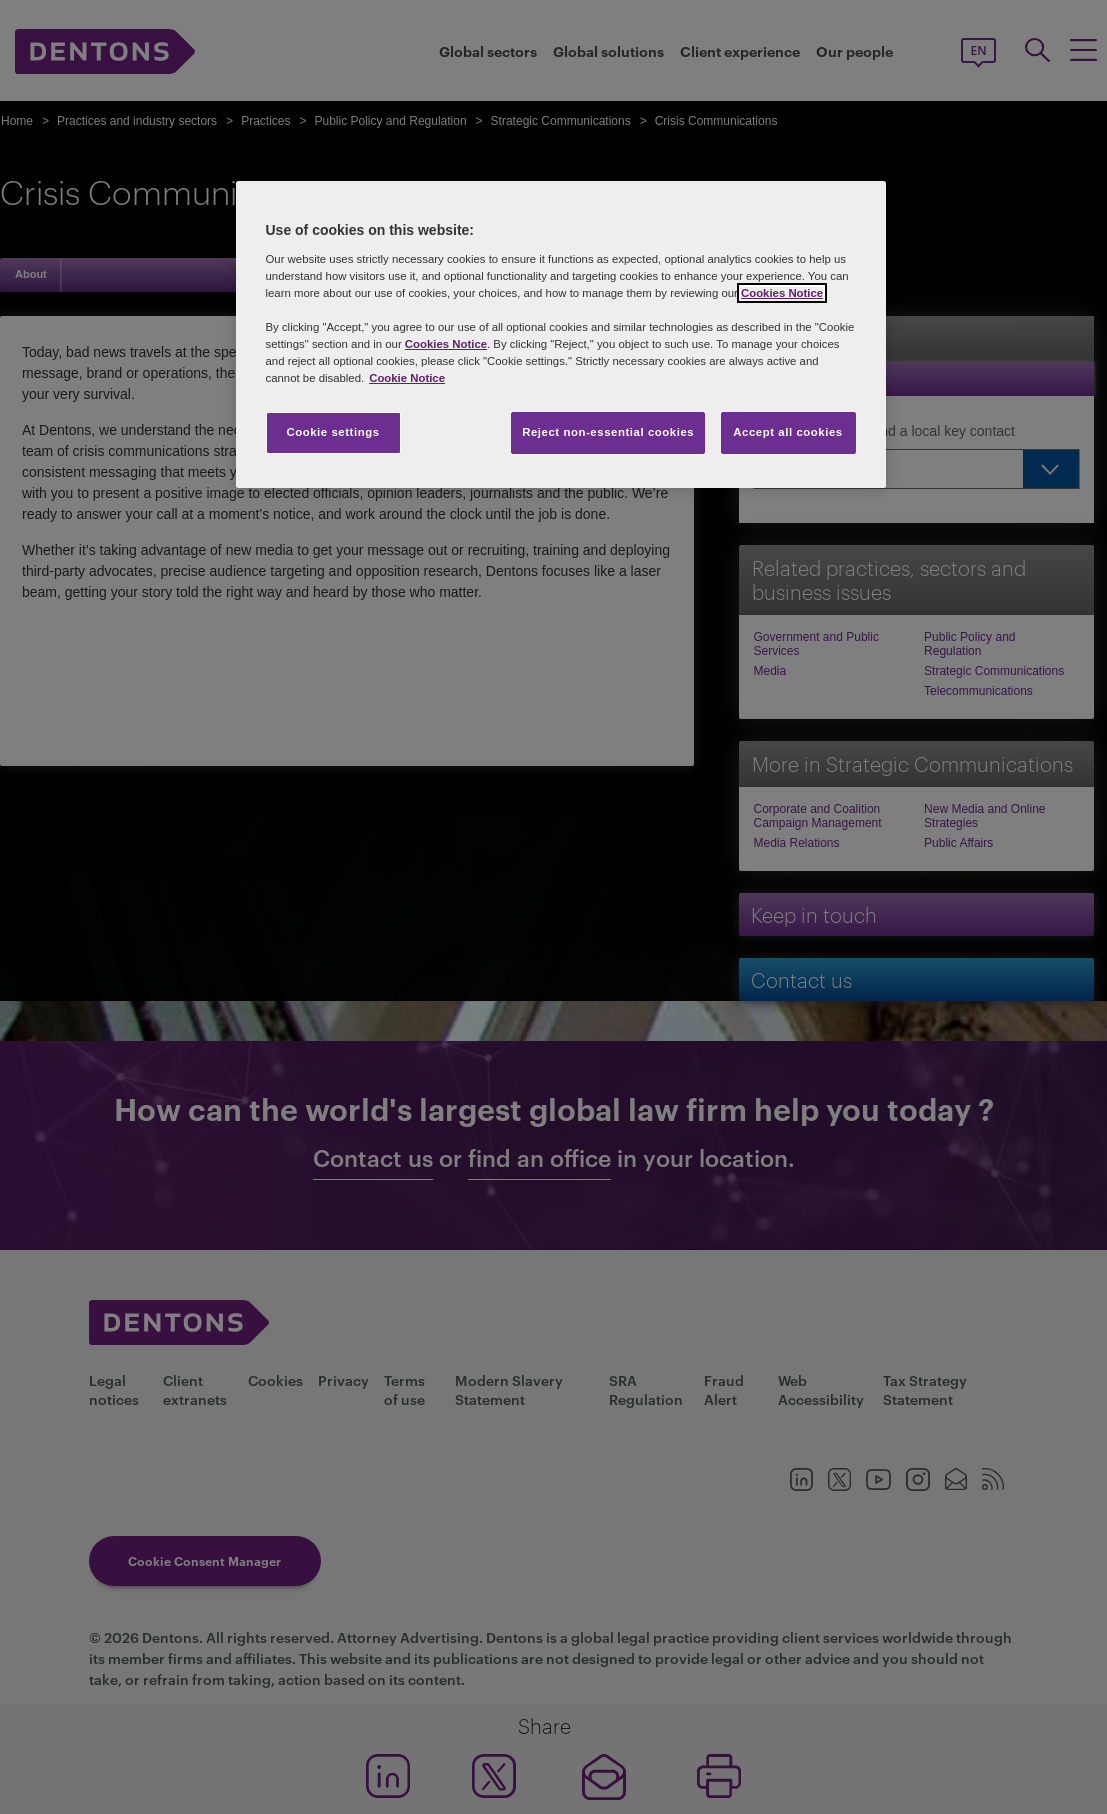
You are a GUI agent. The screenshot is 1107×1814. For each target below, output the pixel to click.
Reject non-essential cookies (608, 432)
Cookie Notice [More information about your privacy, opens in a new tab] (407, 378)
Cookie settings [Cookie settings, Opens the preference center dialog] (332, 432)
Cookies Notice (782, 293)
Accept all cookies (788, 432)
